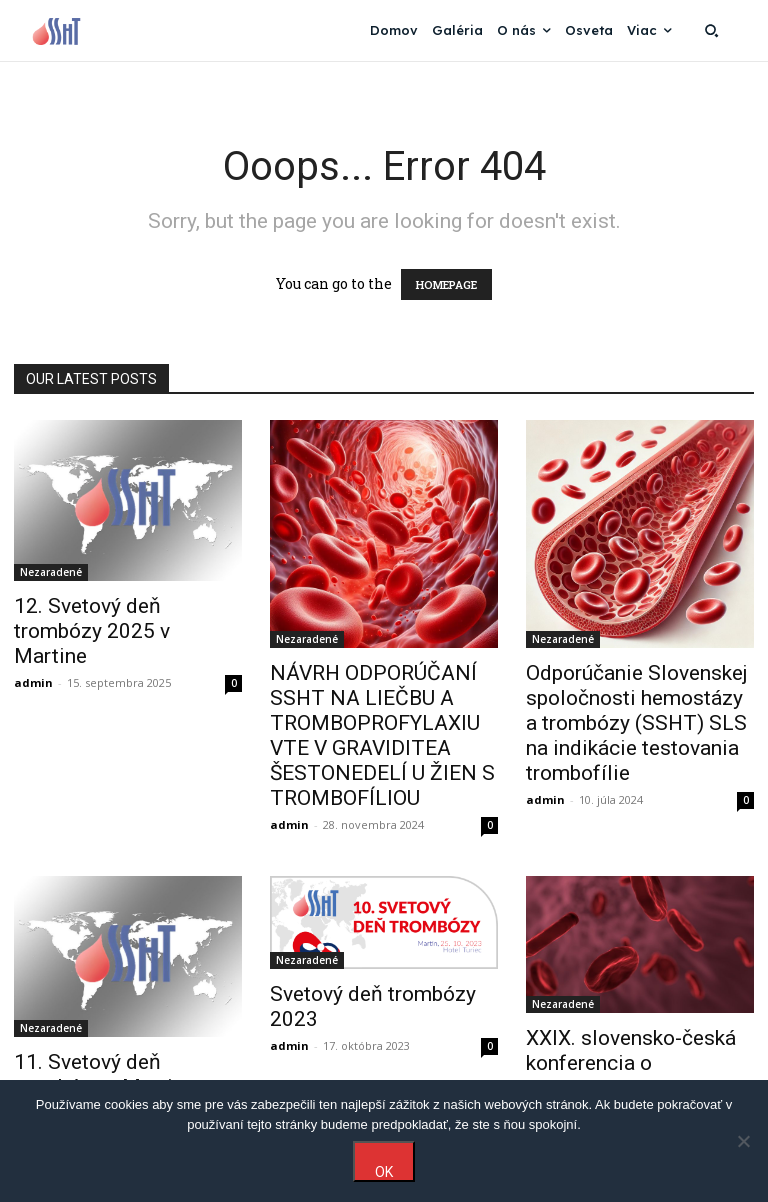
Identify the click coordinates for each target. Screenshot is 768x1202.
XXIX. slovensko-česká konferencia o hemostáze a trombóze (632, 1063)
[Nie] (743, 1141)
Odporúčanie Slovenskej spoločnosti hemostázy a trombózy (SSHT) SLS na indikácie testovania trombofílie (637, 723)
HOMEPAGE (446, 284)
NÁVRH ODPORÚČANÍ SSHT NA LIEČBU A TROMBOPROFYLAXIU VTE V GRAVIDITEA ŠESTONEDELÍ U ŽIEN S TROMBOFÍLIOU (382, 735)
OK (384, 1172)
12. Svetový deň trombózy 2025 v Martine (92, 631)
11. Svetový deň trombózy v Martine (104, 1074)
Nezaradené (51, 572)
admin (33, 682)
